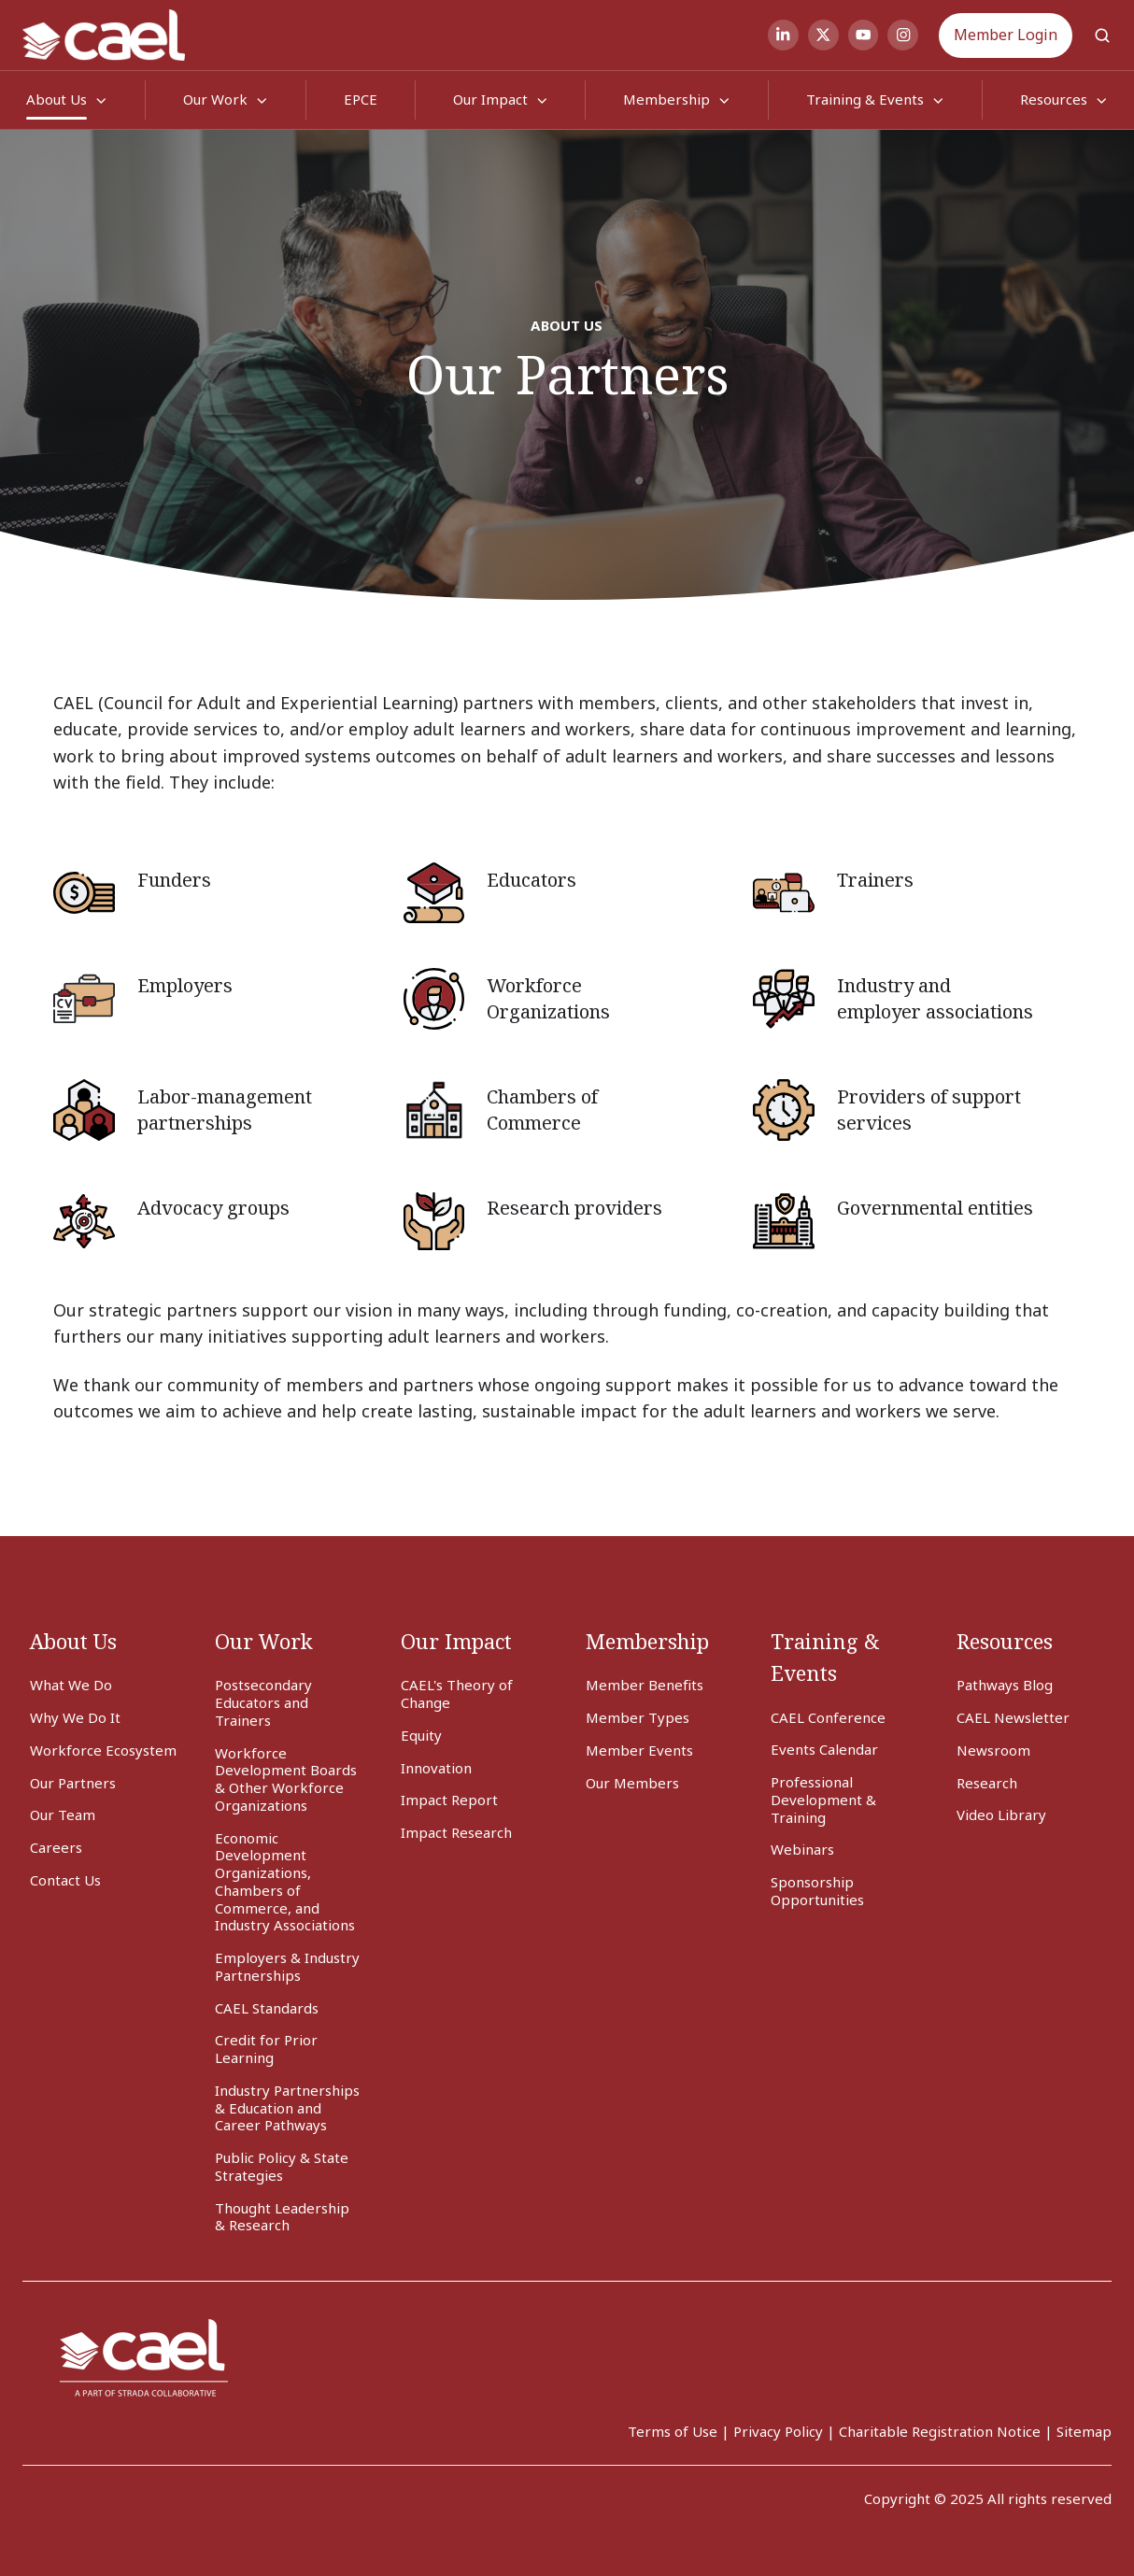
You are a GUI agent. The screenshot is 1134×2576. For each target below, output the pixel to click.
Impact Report (449, 1799)
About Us (56, 99)
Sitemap (1084, 2431)
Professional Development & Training (823, 1799)
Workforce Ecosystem (103, 1750)
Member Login (1005, 34)
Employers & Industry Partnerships (287, 1966)
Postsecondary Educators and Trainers (263, 1702)
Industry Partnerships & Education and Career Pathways (287, 2108)
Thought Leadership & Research (282, 2217)
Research (987, 1782)
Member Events (639, 1750)
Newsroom (993, 1750)
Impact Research (456, 1832)
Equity (421, 1735)
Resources (1053, 99)
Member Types (637, 1717)
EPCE (360, 99)
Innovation (436, 1767)
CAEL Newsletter (1013, 1717)
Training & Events (865, 99)
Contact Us (65, 1880)
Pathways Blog (1005, 1684)
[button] (1102, 35)
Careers (56, 1847)
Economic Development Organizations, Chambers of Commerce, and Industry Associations (285, 1882)
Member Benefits (644, 1684)
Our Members (632, 1782)
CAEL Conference (828, 1717)
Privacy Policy (778, 2431)
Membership (666, 99)
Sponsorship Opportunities (817, 1890)
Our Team (62, 1814)
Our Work (215, 99)
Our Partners (73, 1782)
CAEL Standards (267, 2008)
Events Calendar (824, 1749)
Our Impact (490, 99)
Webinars (802, 1849)
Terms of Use (672, 2431)
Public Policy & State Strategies (281, 2166)
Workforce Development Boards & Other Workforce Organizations (286, 1779)
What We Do (71, 1684)
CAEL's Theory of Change (457, 1693)
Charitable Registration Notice (940, 2431)
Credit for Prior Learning (266, 2048)
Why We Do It (75, 1717)
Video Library (1001, 1814)
